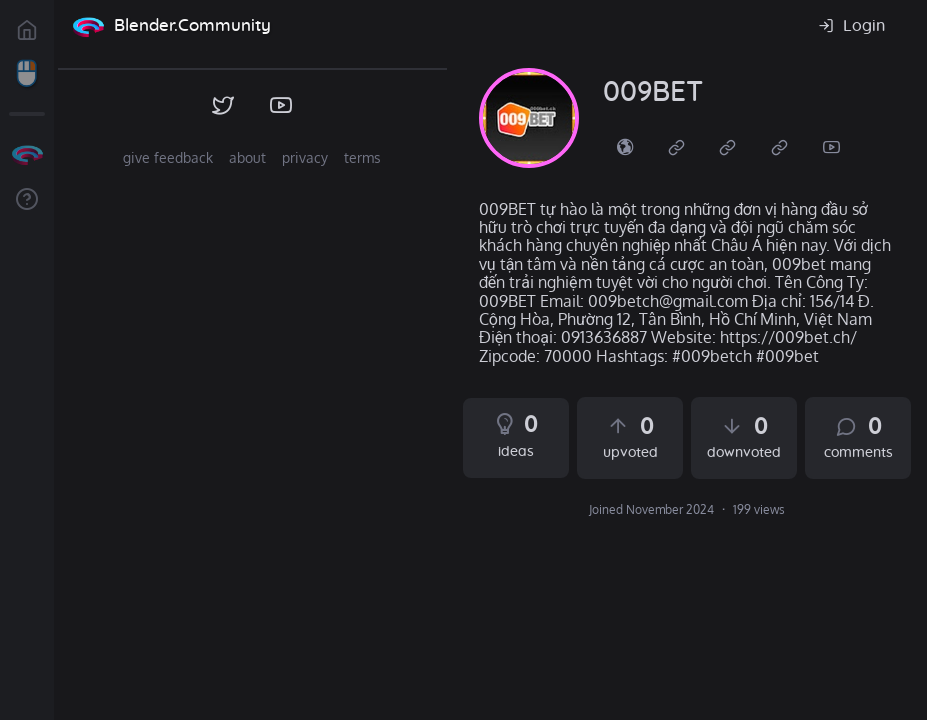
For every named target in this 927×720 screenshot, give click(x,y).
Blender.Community (192, 25)
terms (362, 157)
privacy (305, 157)
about (247, 157)
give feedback (168, 157)
